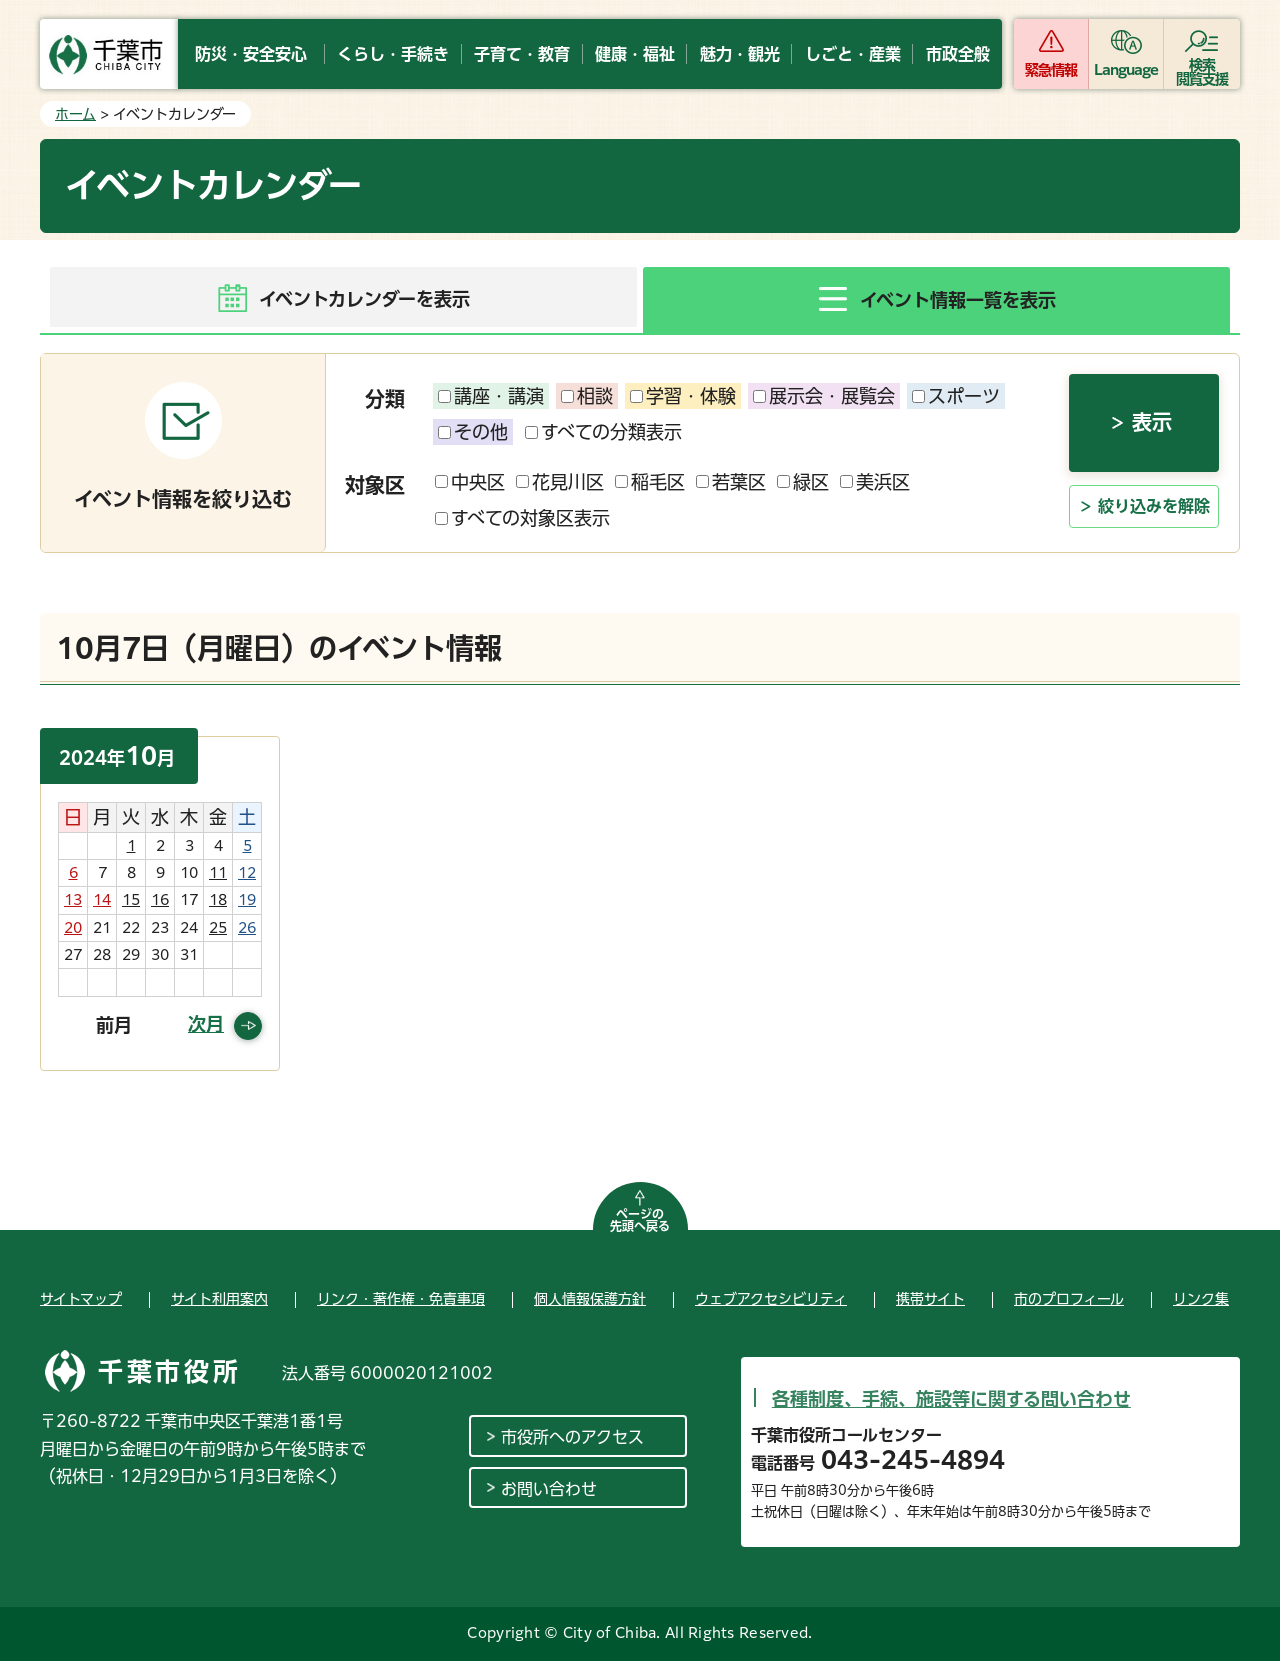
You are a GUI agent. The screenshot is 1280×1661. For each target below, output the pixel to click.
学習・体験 (683, 396)
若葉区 (731, 482)
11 (218, 873)
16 (160, 900)
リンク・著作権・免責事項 (401, 1299)
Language (1126, 70)
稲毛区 (650, 482)
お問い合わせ (549, 1489)
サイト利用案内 (219, 1299)
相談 (587, 396)
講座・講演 (491, 396)
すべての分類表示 (603, 432)
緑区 (803, 482)
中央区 (470, 482)
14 (102, 900)
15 (131, 900)
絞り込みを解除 (1154, 506)
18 (218, 900)
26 (247, 928)
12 (247, 873)
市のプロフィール (1069, 1299)
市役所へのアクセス (572, 1437)
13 (73, 900)
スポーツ (956, 396)
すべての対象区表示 (522, 518)
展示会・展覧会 (824, 396)
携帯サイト (930, 1299)
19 (247, 900)
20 (73, 928)
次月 (206, 1024)
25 (218, 928)
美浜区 (875, 482)
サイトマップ (81, 1299)
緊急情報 (1051, 70)
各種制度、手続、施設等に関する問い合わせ (951, 1399)
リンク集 (1201, 1299)
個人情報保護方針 (590, 1299)
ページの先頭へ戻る (640, 1220)
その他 (473, 432)
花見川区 (560, 482)
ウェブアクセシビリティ (771, 1299)
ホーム (75, 114)
